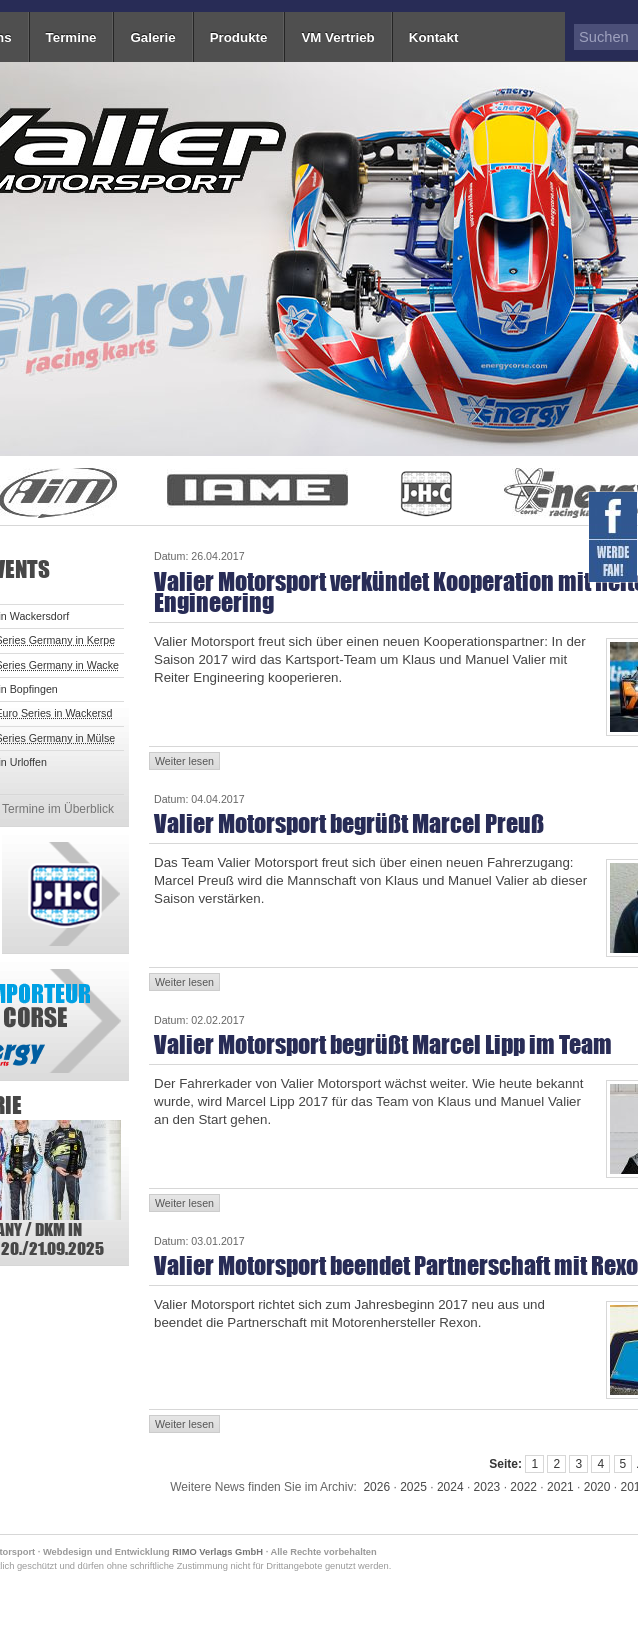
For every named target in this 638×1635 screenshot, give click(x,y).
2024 (450, 1487)
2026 (376, 1487)
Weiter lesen (184, 761)
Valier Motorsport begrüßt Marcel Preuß (349, 823)
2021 (560, 1487)
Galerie (152, 37)
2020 (597, 1487)
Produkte (239, 37)
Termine (71, 37)
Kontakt (434, 37)
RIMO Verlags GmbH (217, 1552)
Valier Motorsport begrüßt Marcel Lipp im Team (383, 1044)
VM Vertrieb (337, 37)
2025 (413, 1487)
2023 (487, 1487)
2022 (523, 1487)
